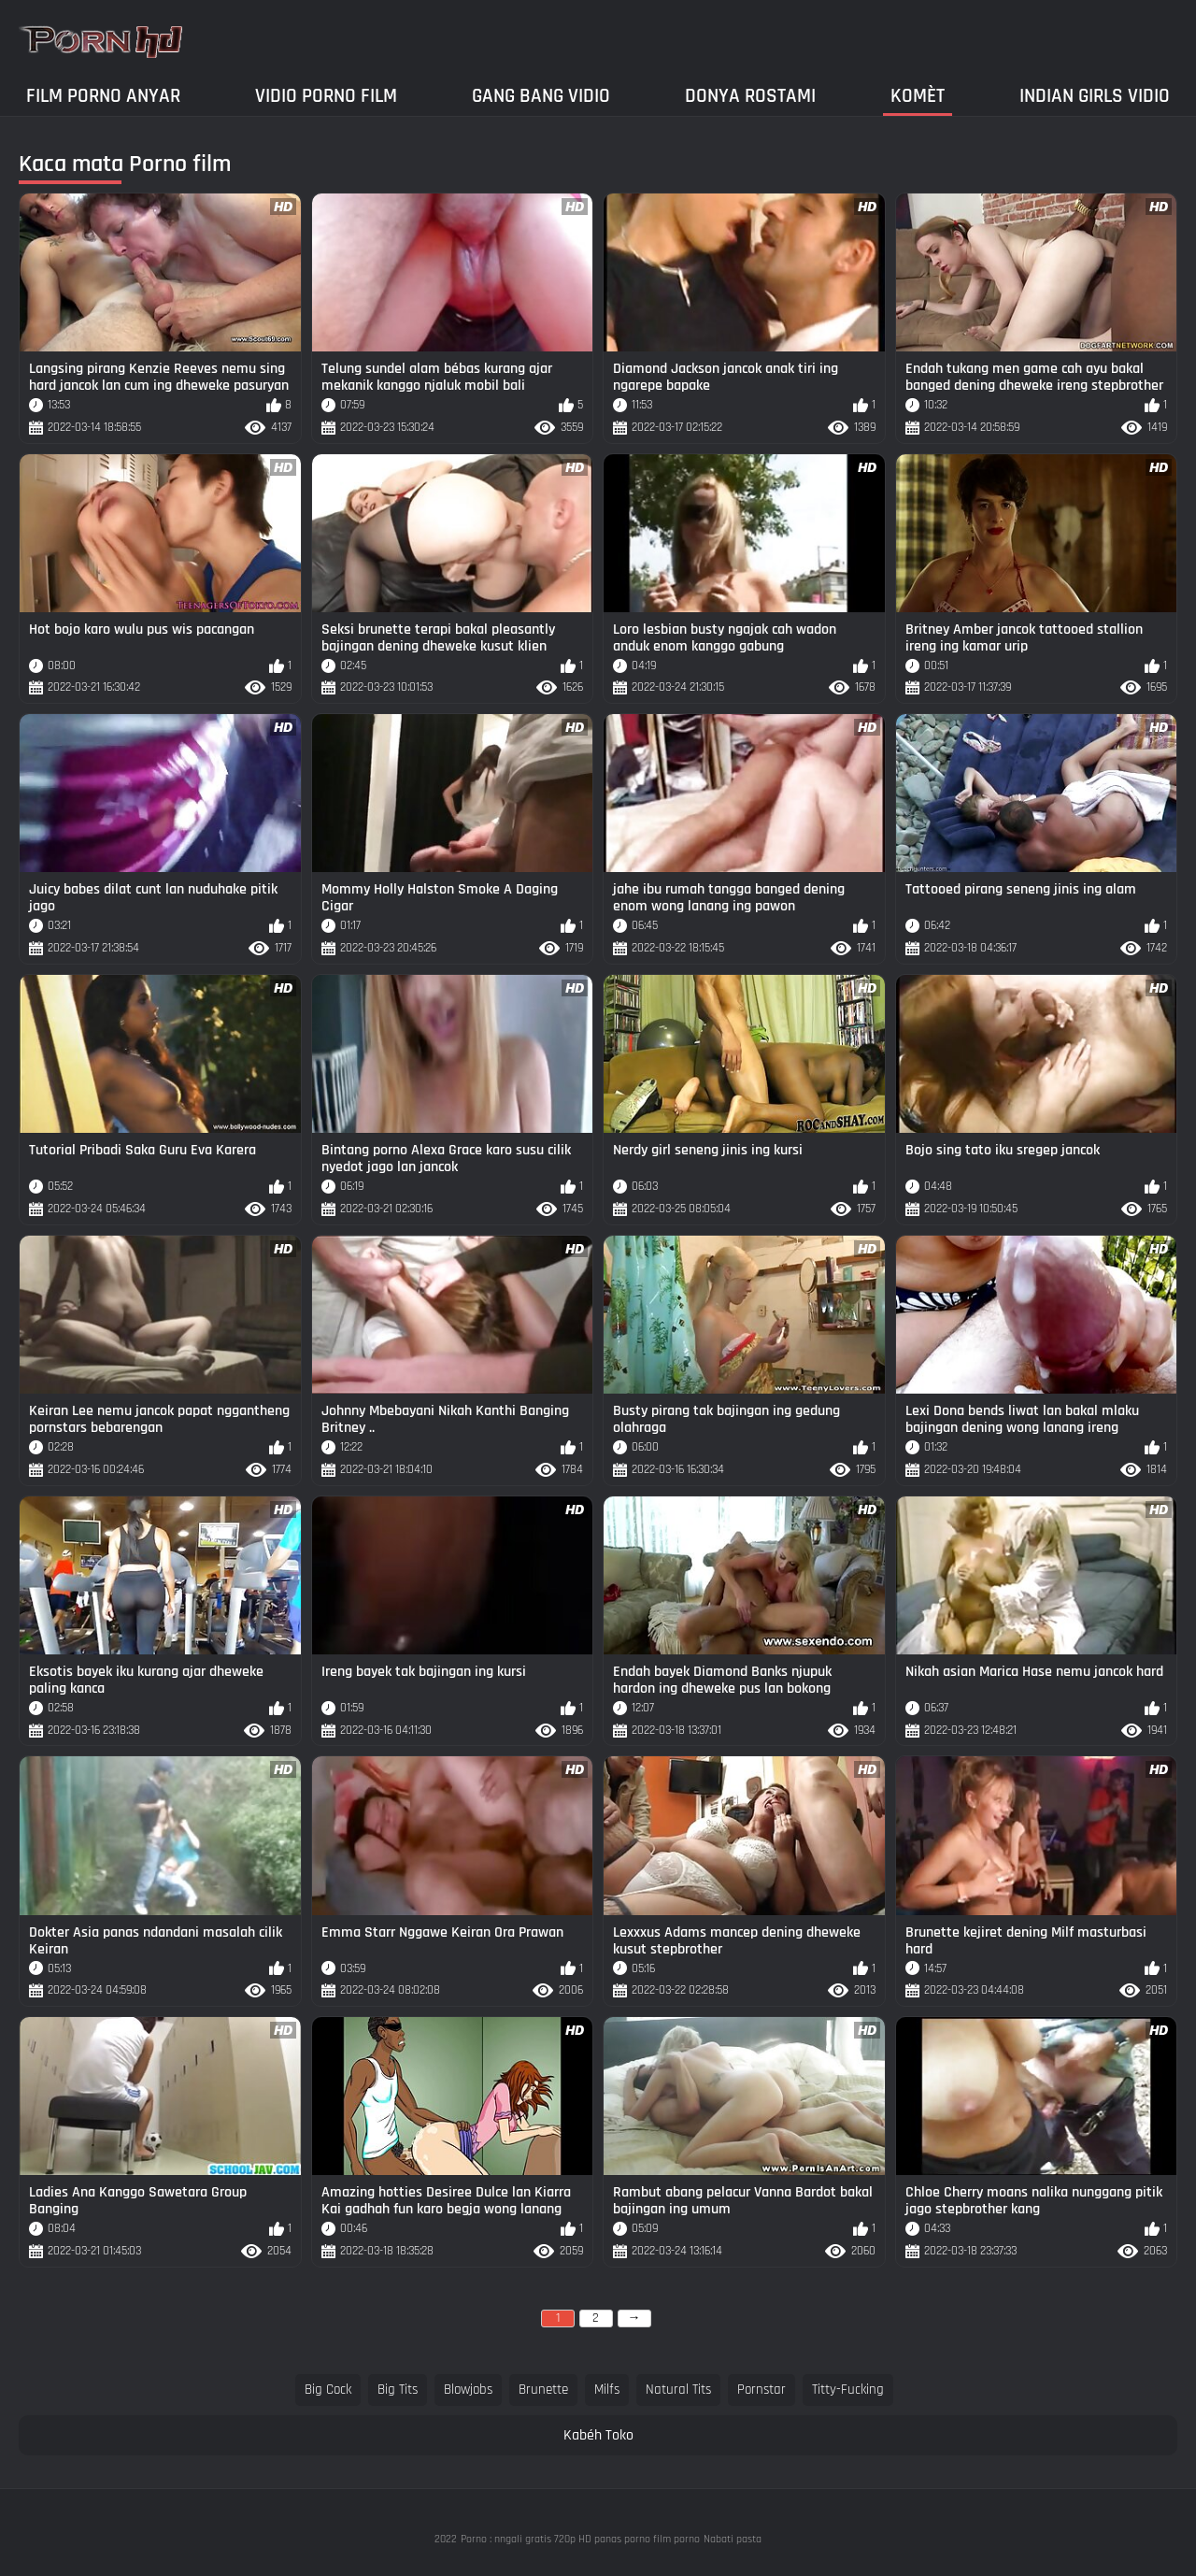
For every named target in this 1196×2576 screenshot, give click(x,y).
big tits (397, 2389)
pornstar (761, 2389)
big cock (328, 2389)
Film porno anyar (103, 95)
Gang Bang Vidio (541, 95)
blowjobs (468, 2389)
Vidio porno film (326, 95)
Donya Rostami (750, 95)
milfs (606, 2389)
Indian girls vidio (1094, 95)
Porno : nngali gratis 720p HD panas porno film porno (580, 2539)
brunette (543, 2389)
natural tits (678, 2389)
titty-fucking (848, 2389)
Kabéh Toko (598, 2435)
